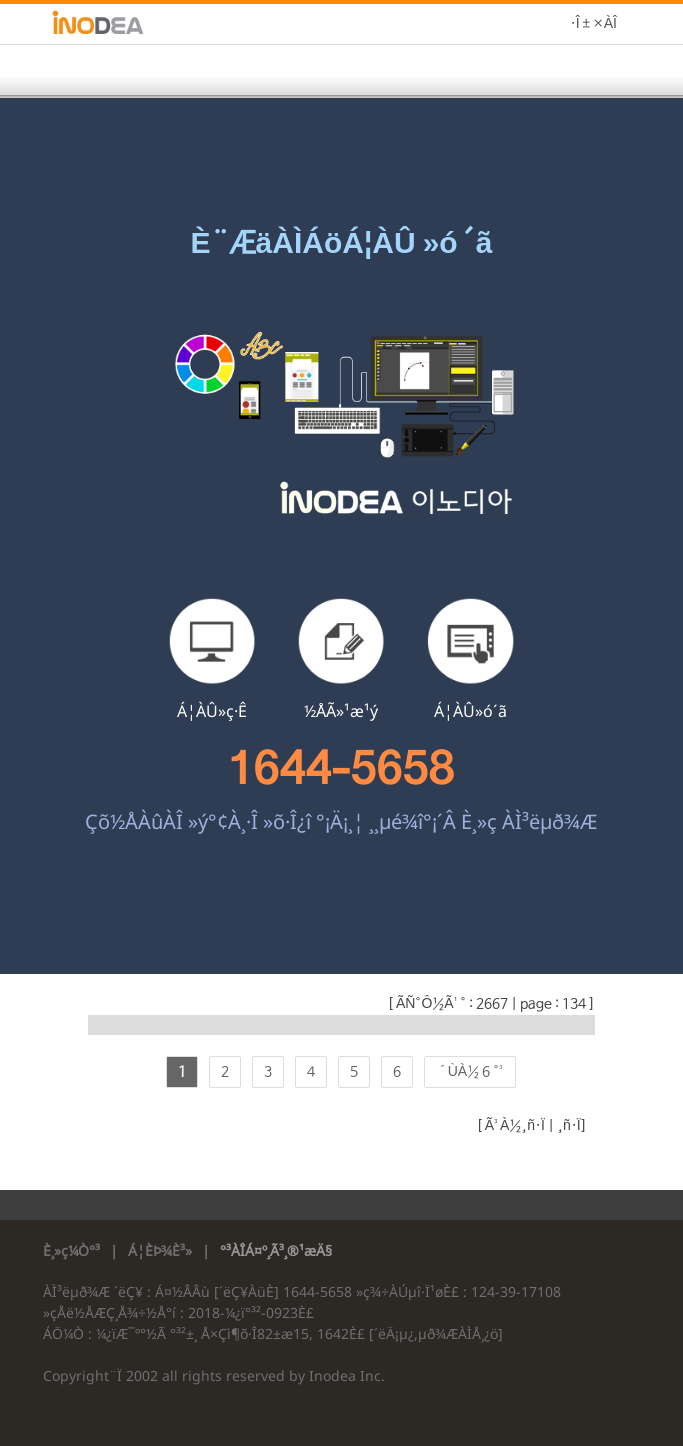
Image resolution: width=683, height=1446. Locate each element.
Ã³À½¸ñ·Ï (513, 1126)
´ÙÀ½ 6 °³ (470, 1072)
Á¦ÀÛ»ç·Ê (212, 711)
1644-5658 (341, 768)
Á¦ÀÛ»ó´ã (470, 711)
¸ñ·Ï (567, 1126)
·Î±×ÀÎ (593, 24)
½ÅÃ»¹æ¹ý (341, 711)
